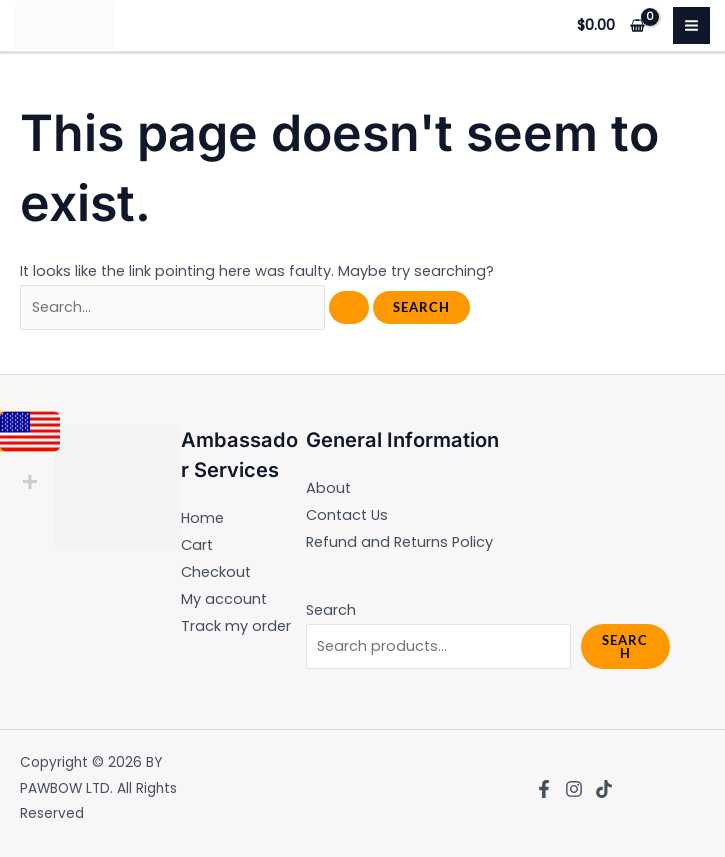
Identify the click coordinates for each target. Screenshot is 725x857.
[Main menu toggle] (691, 25)
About (328, 488)
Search (331, 610)
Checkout (216, 572)
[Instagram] (574, 789)
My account (224, 599)
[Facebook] (544, 789)
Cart (197, 545)
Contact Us (347, 515)
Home (202, 518)
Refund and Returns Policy (399, 542)
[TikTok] (604, 789)
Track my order (236, 626)
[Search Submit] (349, 307)
